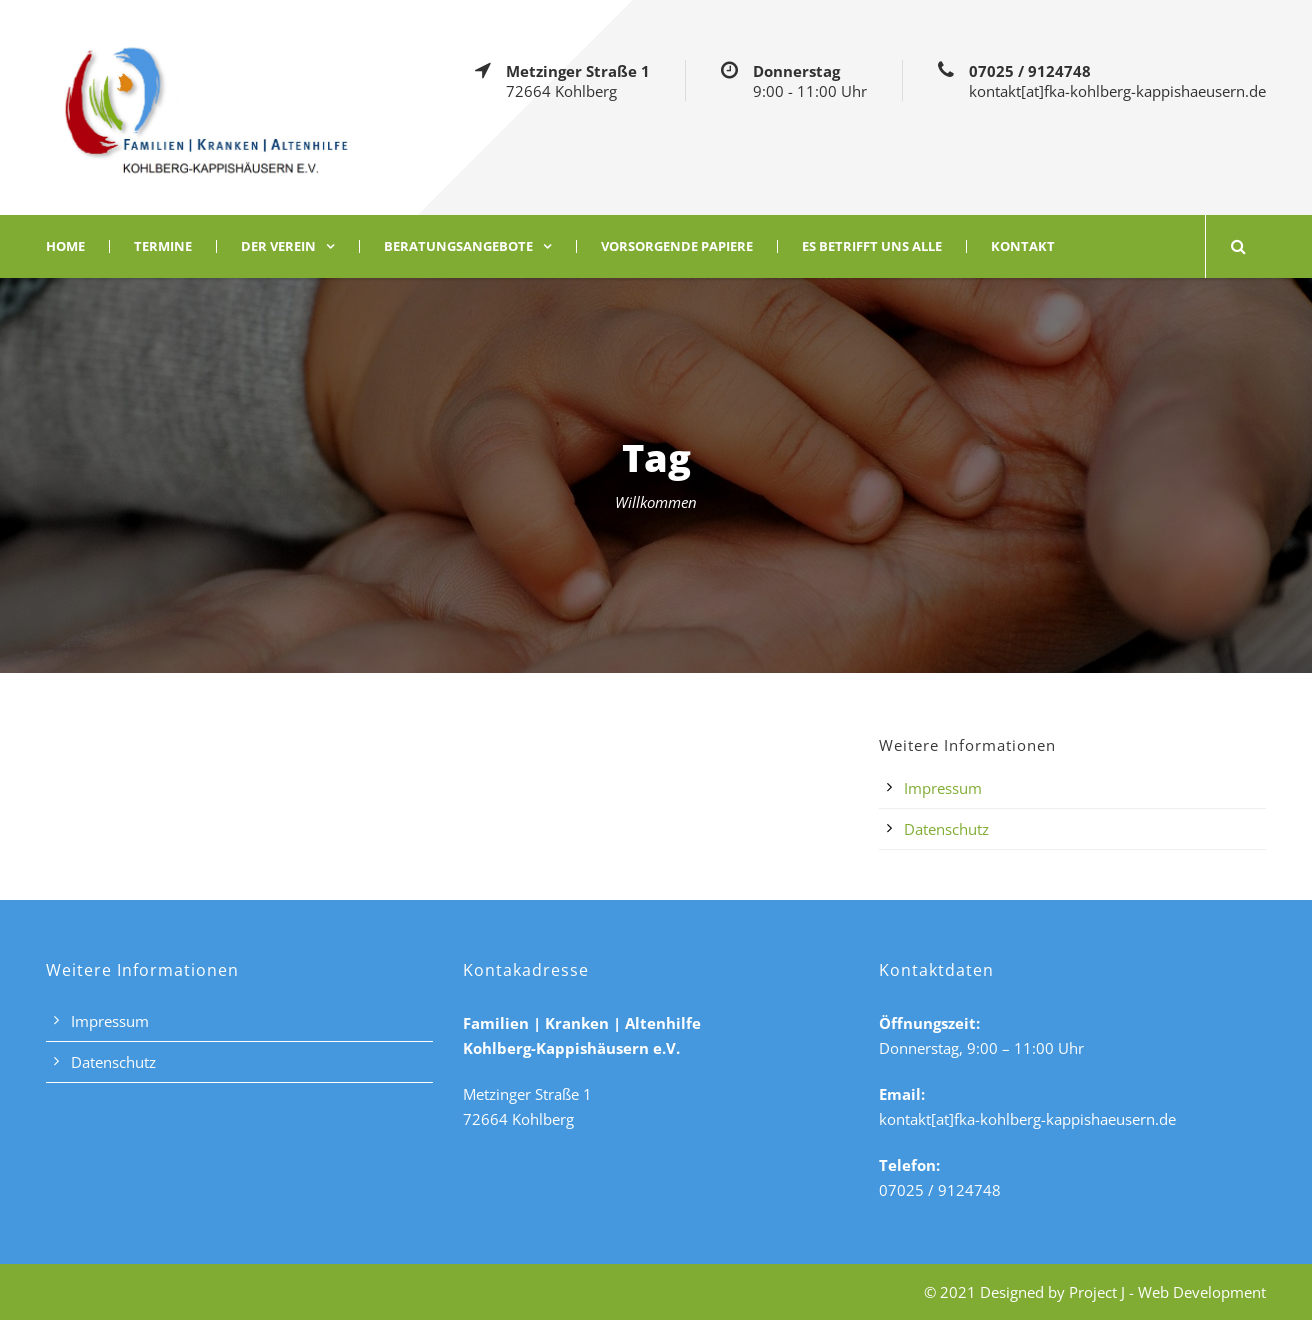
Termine (163, 246)
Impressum (943, 788)
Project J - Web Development (1167, 1292)
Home (65, 246)
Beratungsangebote (458, 246)
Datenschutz (946, 829)
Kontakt (1023, 246)
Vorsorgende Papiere (677, 246)
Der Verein (278, 246)
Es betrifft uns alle (872, 246)
